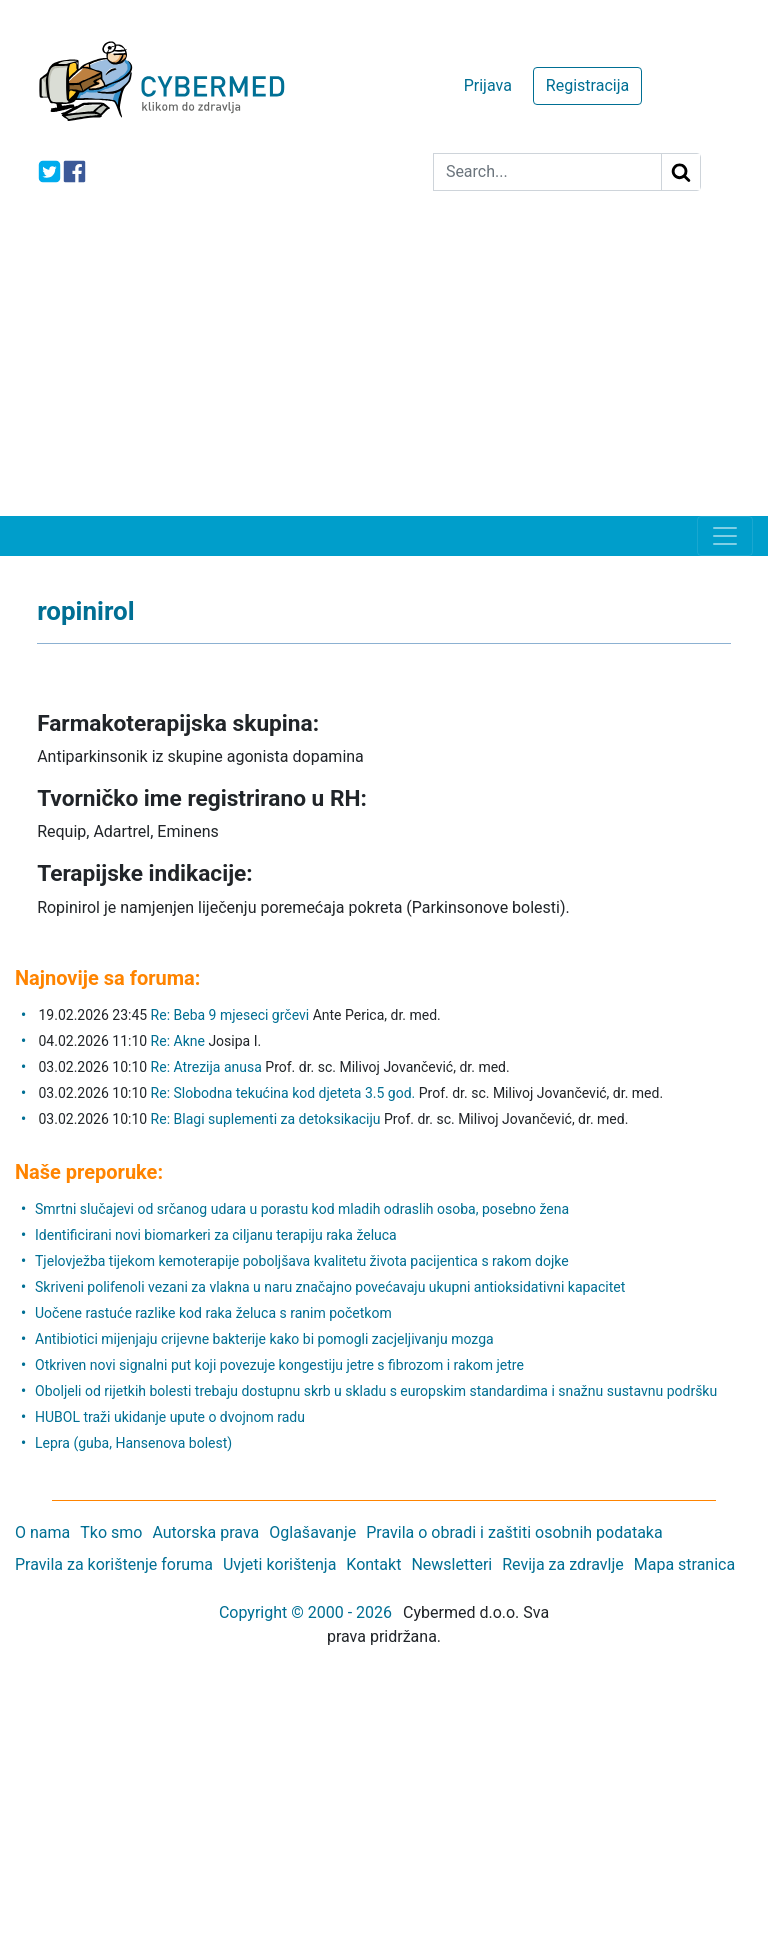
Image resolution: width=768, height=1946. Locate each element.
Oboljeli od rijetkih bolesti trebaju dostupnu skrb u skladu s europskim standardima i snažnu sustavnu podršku (376, 1391)
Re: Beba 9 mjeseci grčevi (230, 1015)
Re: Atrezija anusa (206, 1067)
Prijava (488, 85)
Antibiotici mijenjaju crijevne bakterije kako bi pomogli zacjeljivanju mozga (264, 1339)
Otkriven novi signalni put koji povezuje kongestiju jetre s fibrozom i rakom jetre (279, 1365)
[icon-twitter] (49, 171)
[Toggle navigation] (725, 536)
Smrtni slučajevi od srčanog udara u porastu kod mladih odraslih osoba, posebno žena (302, 1209)
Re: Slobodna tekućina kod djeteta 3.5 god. (283, 1093)
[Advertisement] (384, 366)
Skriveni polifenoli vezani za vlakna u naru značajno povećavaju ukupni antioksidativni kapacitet (330, 1287)
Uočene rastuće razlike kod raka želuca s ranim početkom (213, 1313)
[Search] (547, 172)
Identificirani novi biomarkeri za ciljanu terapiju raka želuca (216, 1235)
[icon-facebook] (74, 171)
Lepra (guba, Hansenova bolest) (133, 1443)
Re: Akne (180, 1041)
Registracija (587, 85)
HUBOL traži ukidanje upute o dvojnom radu (170, 1417)
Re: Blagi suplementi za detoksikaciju (267, 1119)
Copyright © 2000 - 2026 (305, 1612)
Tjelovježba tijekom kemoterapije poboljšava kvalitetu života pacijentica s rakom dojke (302, 1261)
